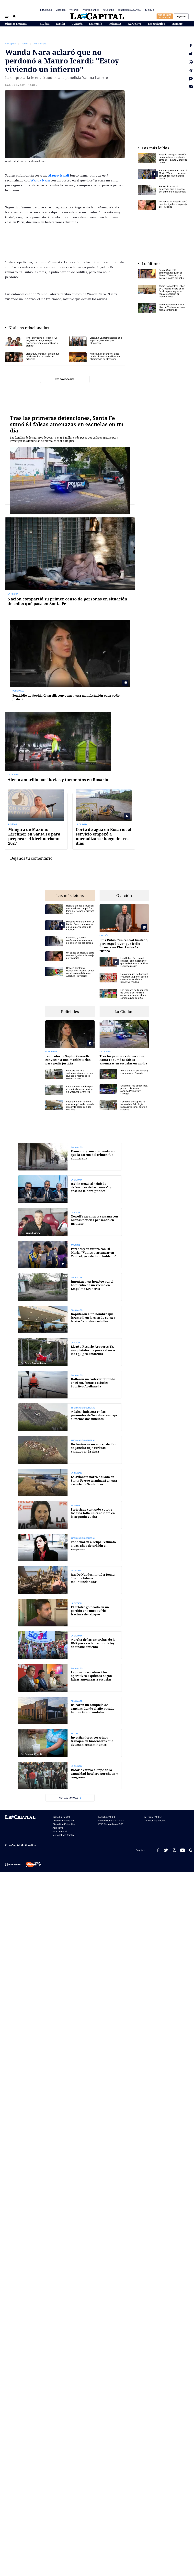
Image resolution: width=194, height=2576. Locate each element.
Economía (95, 23)
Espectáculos (156, 23)
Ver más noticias (68, 1798)
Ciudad (44, 23)
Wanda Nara (40, 43)
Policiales (115, 23)
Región (60, 23)
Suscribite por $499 (164, 16)
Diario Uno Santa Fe (63, 1820)
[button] (7, 16)
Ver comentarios (64, 379)
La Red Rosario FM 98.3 (111, 1820)
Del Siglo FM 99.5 (153, 1817)
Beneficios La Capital (129, 10)
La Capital (10, 43)
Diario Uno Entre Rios (64, 1824)
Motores (61, 10)
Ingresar (181, 16)
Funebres (108, 10)
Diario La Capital (61, 1817)
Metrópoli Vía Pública (64, 1835)
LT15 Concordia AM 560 (110, 1824)
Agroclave (134, 23)
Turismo (149, 10)
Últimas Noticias (16, 23)
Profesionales (90, 10)
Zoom (25, 43)
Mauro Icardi (58, 175)
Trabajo (74, 10)
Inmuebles (46, 10)
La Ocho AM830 (106, 1817)
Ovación (77, 23)
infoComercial (60, 1831)
